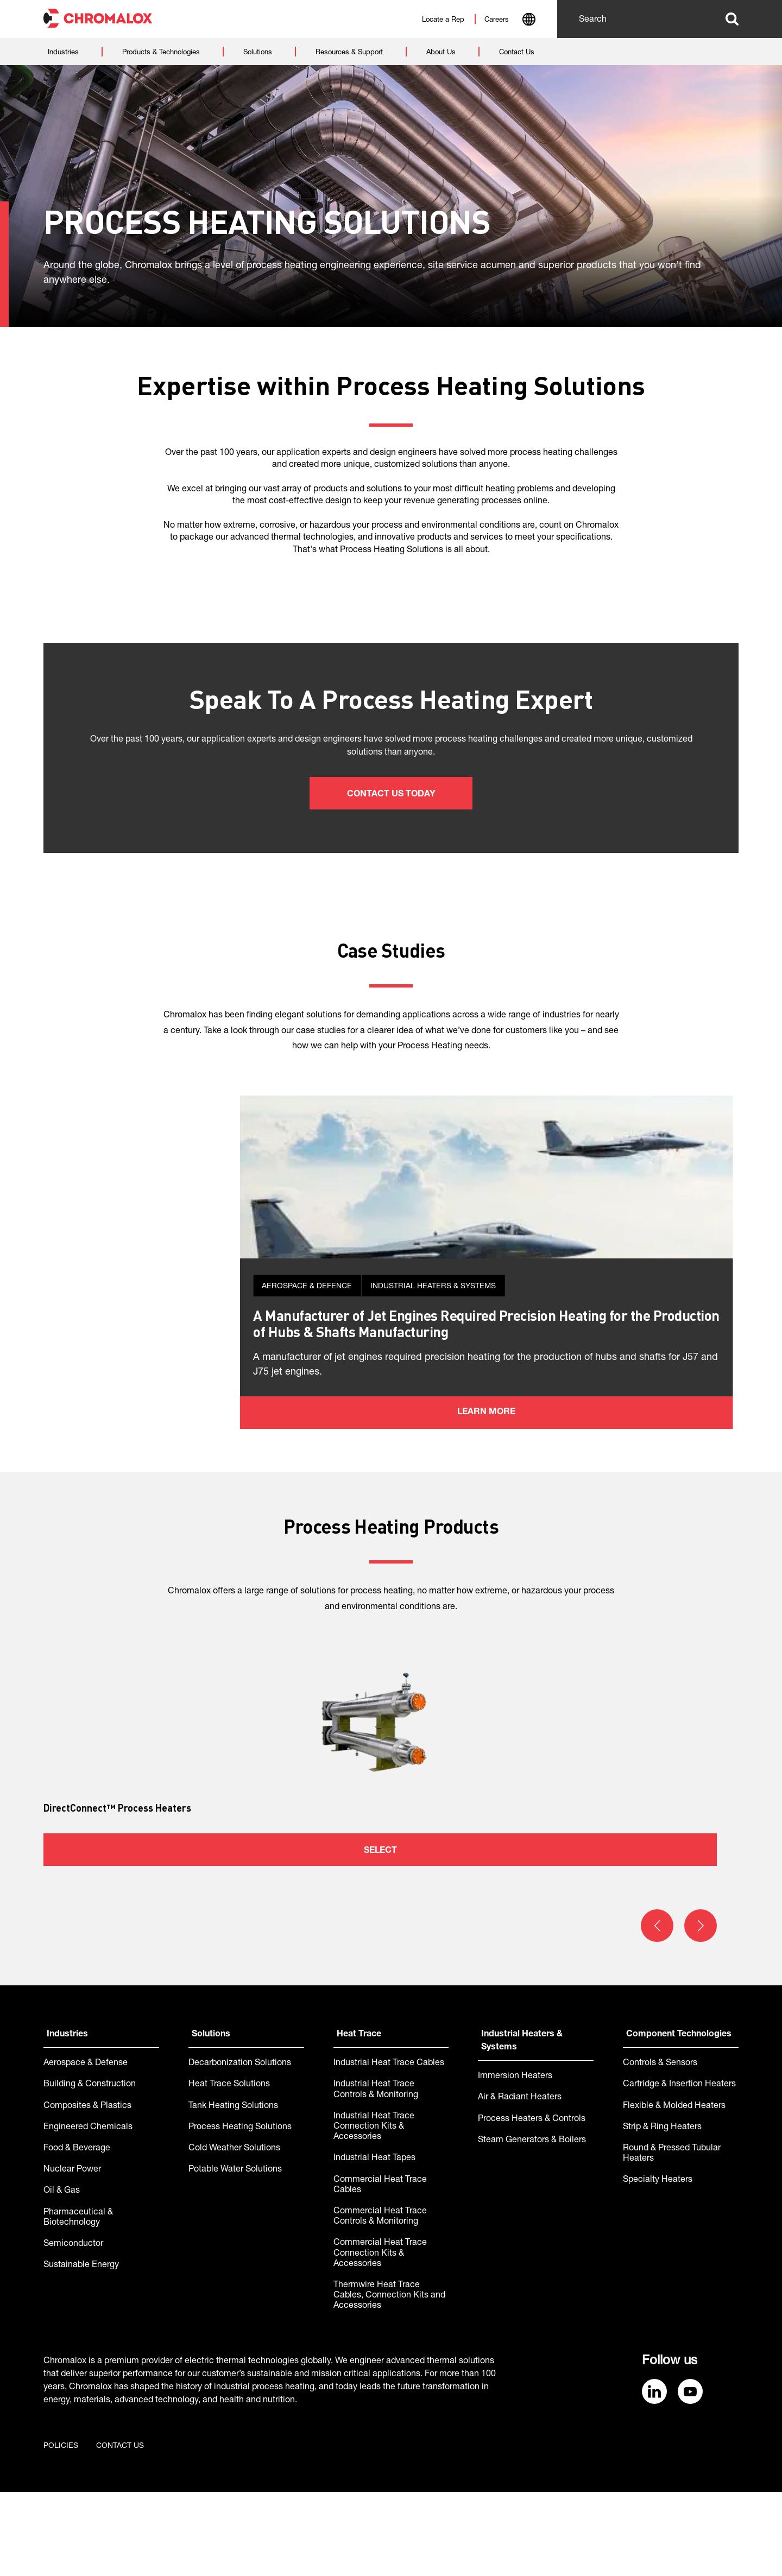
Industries (67, 2119)
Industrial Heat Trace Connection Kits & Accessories (373, 2211)
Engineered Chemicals (88, 2211)
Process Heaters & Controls (531, 2203)
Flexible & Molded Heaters (674, 2190)
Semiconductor (73, 2328)
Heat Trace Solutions (229, 2168)
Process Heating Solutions (240, 2211)
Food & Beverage (76, 2233)
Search (732, 19)
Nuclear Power (72, 2254)
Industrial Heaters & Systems (522, 2125)
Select (380, 1935)
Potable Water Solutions (235, 2254)
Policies (60, 2530)
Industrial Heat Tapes (374, 2242)
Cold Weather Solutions (234, 2233)
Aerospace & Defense (85, 2147)
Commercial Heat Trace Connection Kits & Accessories (380, 2337)
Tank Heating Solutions (233, 2190)
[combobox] (529, 20)
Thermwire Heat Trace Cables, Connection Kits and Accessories (389, 2380)
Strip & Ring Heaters (662, 2211)
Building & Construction (89, 2168)
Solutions (211, 2119)
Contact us (120, 2530)
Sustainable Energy (81, 2349)
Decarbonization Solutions (239, 2147)
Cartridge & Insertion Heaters (679, 2168)
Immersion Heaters (515, 2160)
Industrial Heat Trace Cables (388, 2147)
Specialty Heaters (657, 2264)
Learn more (391, 1496)
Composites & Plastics (87, 2190)
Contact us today (391, 794)
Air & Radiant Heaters (520, 2182)
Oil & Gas (61, 2275)
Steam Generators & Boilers (532, 2224)
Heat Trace (359, 2119)
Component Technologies (678, 2119)
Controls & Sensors (660, 2147)
